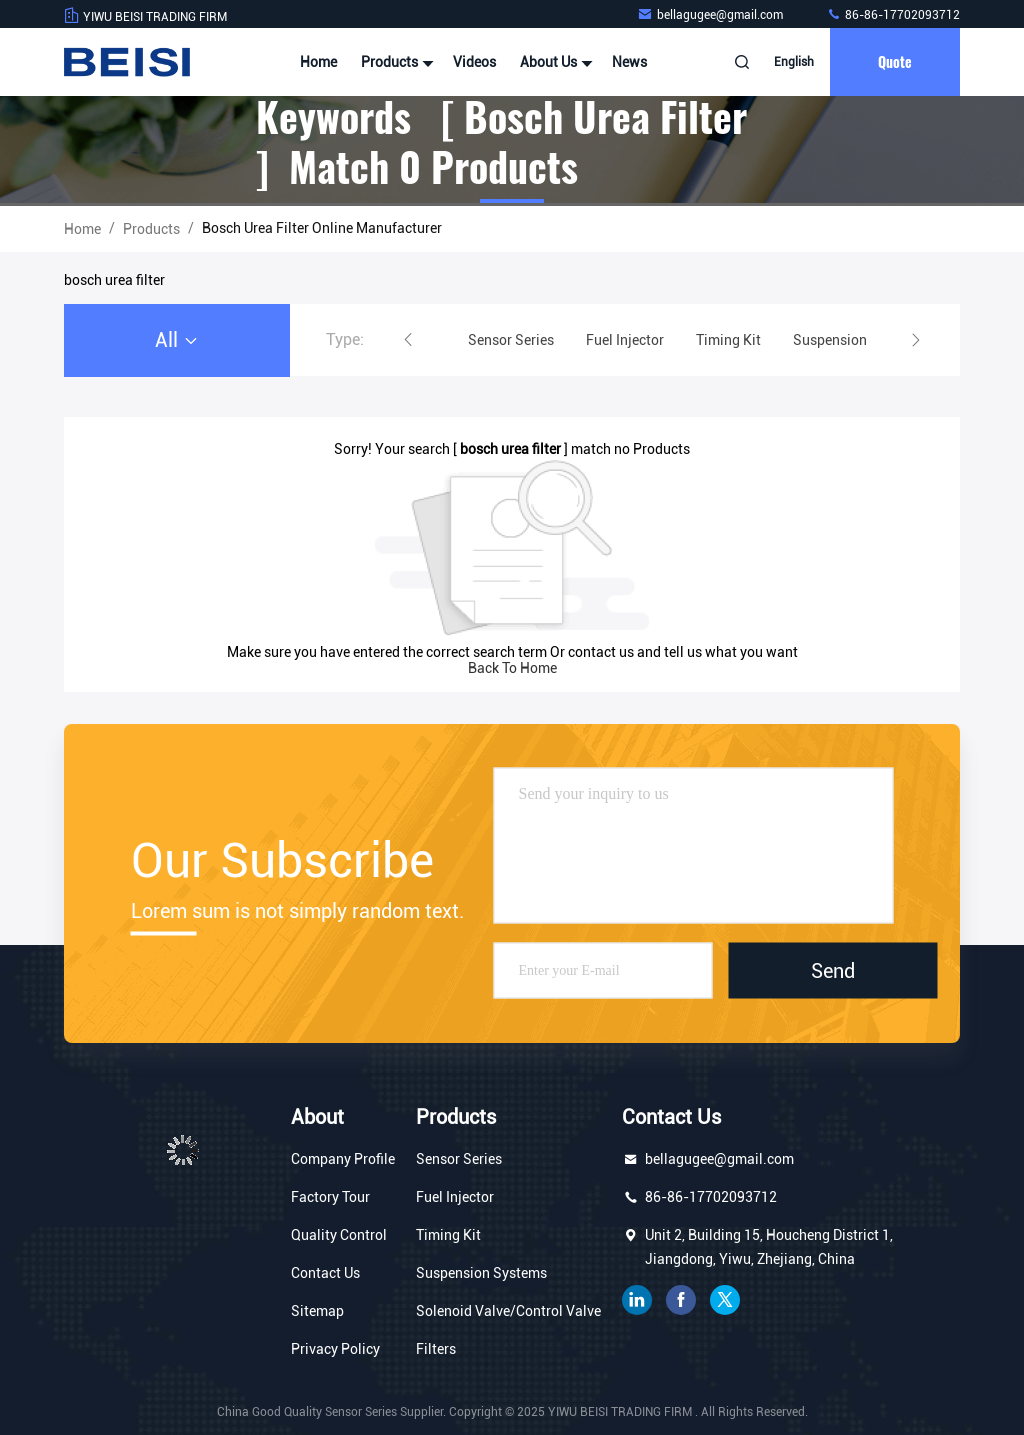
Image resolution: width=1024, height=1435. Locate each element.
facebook (681, 1300)
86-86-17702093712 (893, 15)
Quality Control (339, 1235)
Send (833, 971)
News (629, 62)
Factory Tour (330, 1197)
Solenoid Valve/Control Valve (508, 1311)
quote (895, 61)
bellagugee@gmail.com (711, 15)
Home (318, 62)
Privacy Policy (335, 1349)
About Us (554, 62)
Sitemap (317, 1311)
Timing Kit (448, 1235)
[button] (408, 340)
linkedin (637, 1300)
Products (395, 62)
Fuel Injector (455, 1197)
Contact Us (325, 1273)
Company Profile (343, 1159)
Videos (474, 62)
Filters (436, 1349)
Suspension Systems (481, 1273)
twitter (725, 1300)
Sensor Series (459, 1159)
